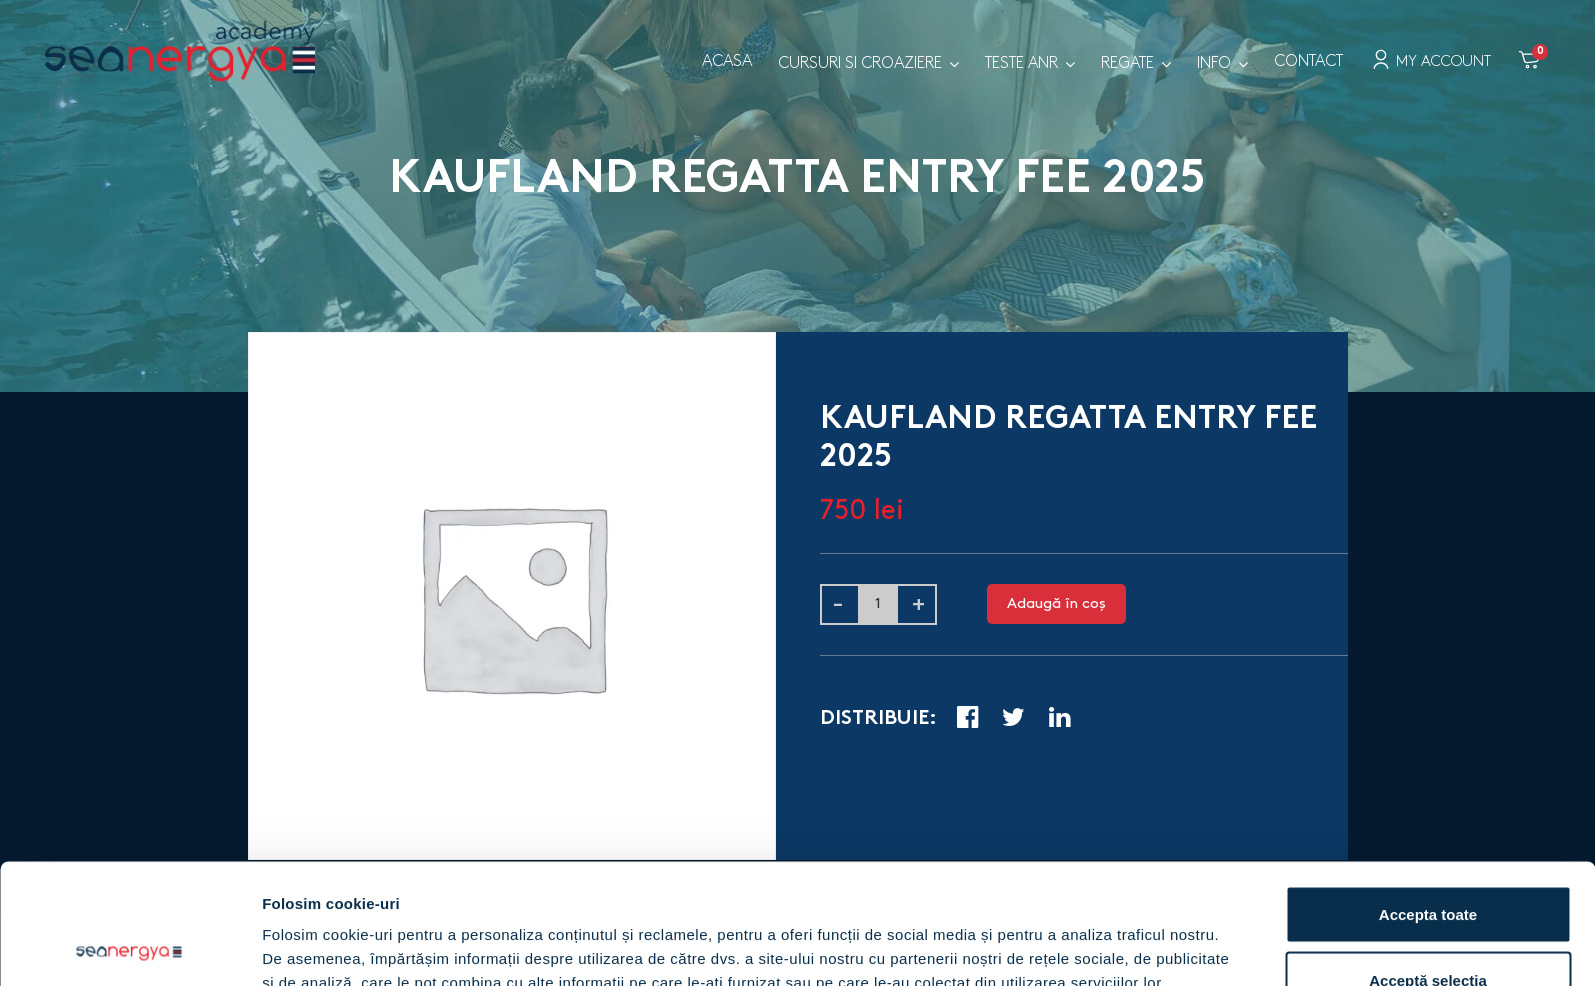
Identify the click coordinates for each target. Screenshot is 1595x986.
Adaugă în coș (1056, 604)
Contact (1308, 61)
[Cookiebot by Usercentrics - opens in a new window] (129, 947)
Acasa (727, 61)
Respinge (1428, 932)
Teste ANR (1021, 63)
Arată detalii (1044, 934)
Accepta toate (1428, 801)
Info (1214, 63)
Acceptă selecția (1428, 867)
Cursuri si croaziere (860, 63)
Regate (1127, 63)
